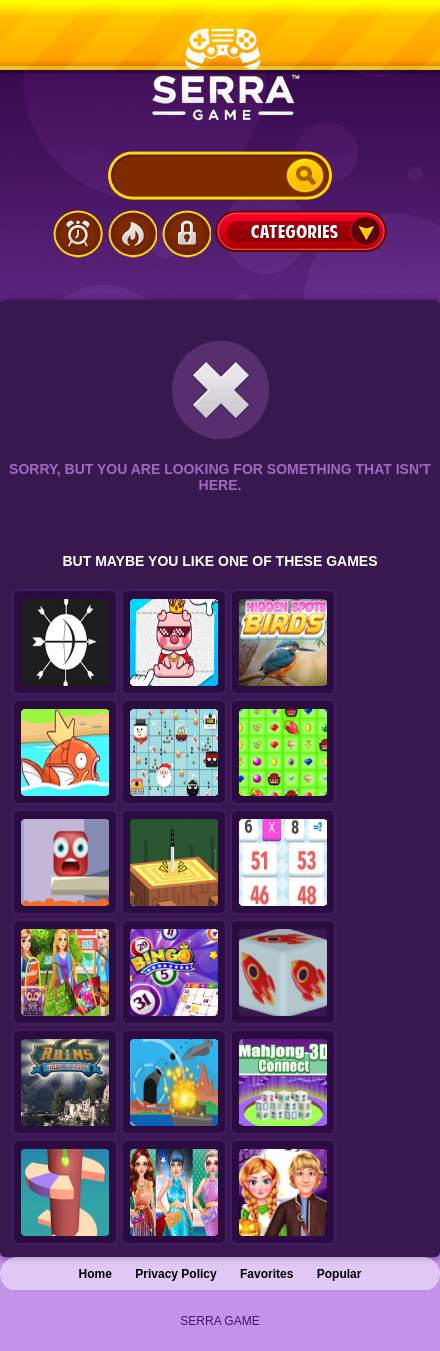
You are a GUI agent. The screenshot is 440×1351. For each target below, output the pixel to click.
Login (186, 234)
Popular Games (132, 234)
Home (95, 1274)
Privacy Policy (175, 1274)
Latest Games (78, 234)
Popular (339, 1274)
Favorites (266, 1274)
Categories (301, 231)
